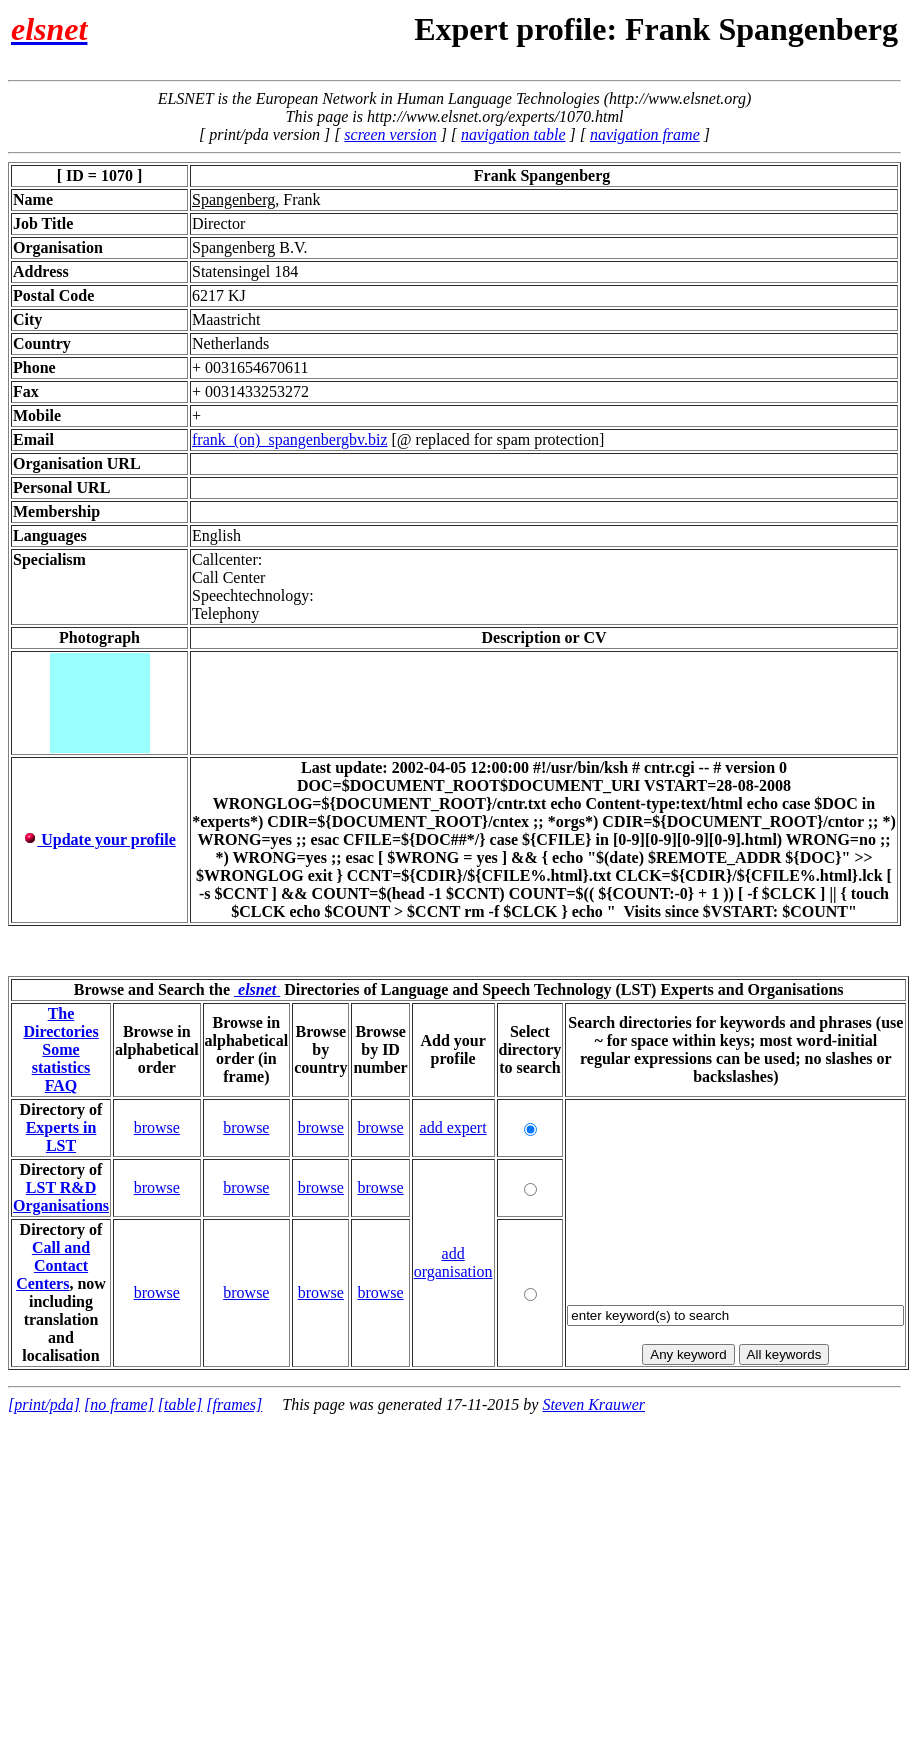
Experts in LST (61, 1136)
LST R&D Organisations (61, 1196)
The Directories (60, 1022)
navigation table (513, 134)
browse (157, 1127)
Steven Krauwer (593, 1404)
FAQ (61, 1085)
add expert (453, 1127)
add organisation (453, 1262)
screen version (390, 134)
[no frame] (119, 1404)
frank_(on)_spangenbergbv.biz (290, 439)
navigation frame (645, 134)
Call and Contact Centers (53, 1265)
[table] (180, 1404)
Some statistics (61, 1058)
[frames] (234, 1404)
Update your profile (99, 839)
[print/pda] (44, 1404)
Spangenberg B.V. (249, 247)
